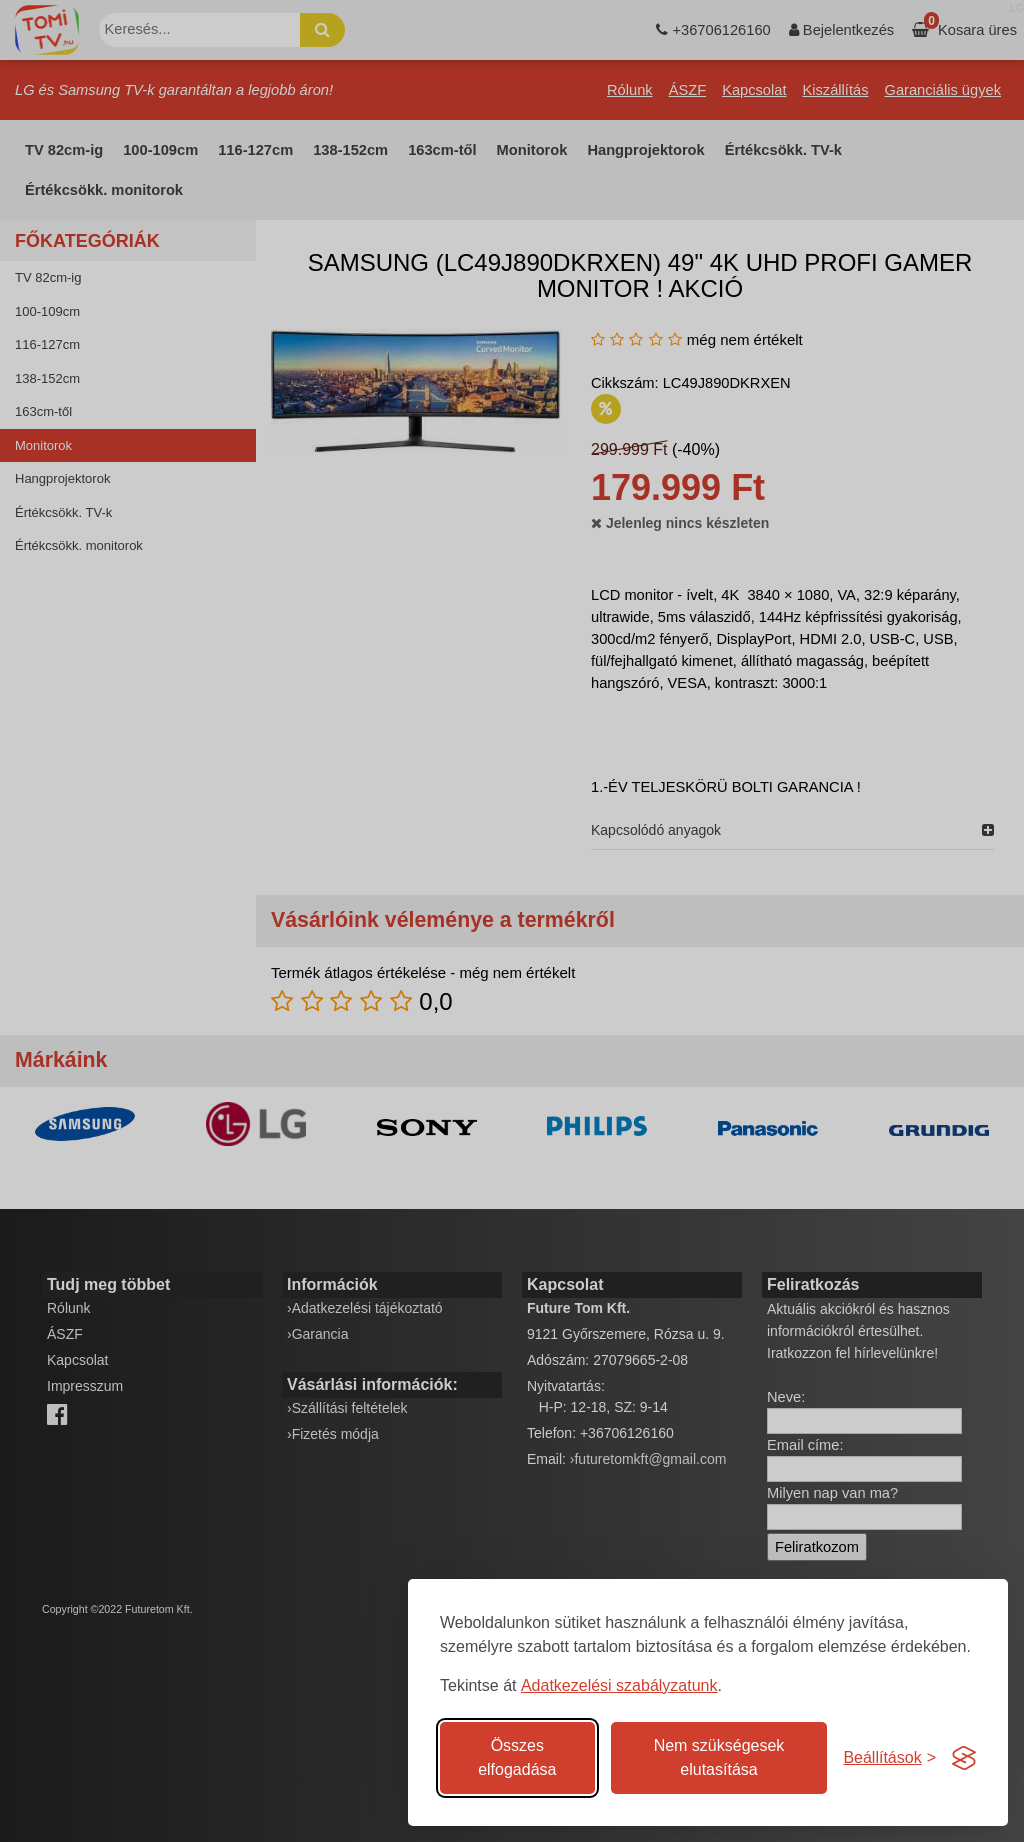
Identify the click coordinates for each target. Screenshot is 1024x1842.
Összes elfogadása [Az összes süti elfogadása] (517, 1757)
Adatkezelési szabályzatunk (619, 1685)
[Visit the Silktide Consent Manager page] (964, 1758)
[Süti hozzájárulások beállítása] (889, 1758)
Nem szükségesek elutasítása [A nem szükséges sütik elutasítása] (719, 1757)
